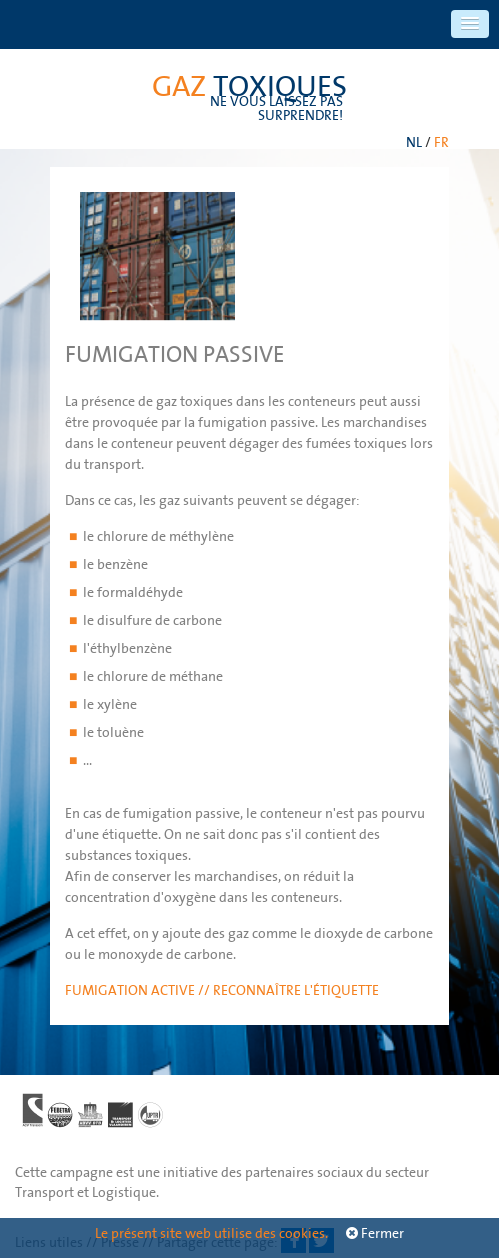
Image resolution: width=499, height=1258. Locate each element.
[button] (470, 24)
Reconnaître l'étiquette (296, 990)
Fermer (375, 1233)
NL (414, 142)
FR (441, 142)
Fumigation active (131, 990)
